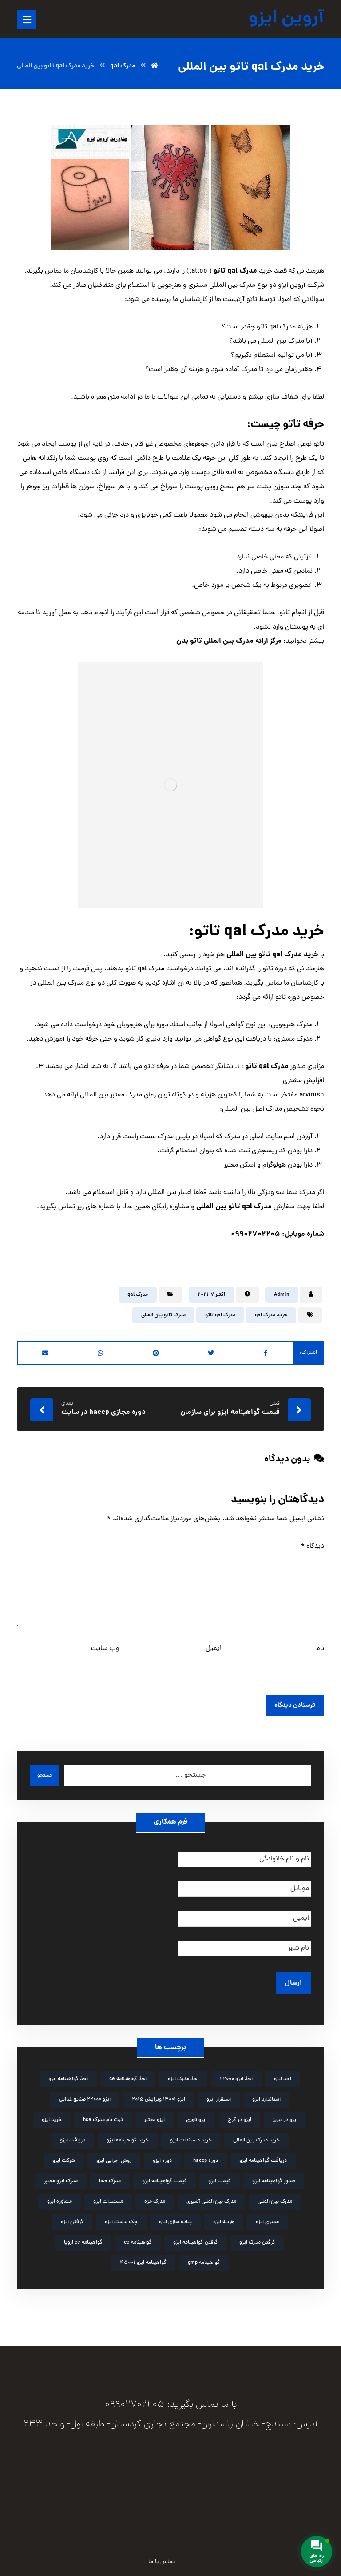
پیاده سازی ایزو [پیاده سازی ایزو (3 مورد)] (175, 2217)
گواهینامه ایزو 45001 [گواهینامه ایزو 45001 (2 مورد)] (143, 2258)
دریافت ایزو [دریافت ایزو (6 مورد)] (72, 2136)
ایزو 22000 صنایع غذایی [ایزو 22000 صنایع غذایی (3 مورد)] (85, 2095)
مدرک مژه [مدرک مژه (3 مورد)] (154, 2197)
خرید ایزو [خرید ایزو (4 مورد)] (52, 2115)
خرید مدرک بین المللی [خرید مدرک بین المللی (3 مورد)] (256, 2136)
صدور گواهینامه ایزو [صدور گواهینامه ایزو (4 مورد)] (273, 2176)
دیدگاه (312, 1546)
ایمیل (214, 1648)
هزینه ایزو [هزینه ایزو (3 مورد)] (223, 2217)
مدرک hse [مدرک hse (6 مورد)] (110, 2176)
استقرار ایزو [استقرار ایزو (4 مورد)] (218, 2095)
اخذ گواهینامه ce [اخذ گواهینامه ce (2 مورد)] (128, 2074)
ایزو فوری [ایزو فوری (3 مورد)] (196, 2115)
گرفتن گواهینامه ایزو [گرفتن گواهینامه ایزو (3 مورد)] (195, 2238)
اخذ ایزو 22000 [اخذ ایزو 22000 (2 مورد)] (236, 2074)
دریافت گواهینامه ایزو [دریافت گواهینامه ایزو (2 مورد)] (263, 2156)
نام (320, 1648)
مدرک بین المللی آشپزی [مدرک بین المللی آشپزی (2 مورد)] (211, 2197)
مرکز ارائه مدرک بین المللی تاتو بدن (229, 641)
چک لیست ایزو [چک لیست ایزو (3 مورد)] (121, 2217)
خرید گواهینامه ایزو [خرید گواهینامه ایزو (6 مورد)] (128, 2136)
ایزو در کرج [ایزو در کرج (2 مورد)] (239, 2115)
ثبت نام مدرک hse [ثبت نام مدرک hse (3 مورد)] (103, 2115)
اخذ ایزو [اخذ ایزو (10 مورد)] (282, 2074)
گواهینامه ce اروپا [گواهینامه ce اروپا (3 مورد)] (83, 2238)
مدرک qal (137, 1295)
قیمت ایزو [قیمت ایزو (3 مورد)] (219, 2176)
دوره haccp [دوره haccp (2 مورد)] (205, 2156)
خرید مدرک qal (271, 1315)
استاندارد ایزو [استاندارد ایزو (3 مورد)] (266, 2095)
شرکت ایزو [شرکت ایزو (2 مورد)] (63, 2156)
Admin (281, 1295)
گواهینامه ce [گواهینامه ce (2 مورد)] (138, 2238)
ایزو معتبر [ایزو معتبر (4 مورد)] (154, 2115)
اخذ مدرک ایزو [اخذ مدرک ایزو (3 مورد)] (183, 2074)
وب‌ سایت (105, 1648)
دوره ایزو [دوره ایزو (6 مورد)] (162, 2156)
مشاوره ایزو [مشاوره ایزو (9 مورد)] (59, 2197)
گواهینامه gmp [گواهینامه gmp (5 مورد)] (204, 2258)
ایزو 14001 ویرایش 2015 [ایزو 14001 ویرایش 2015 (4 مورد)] (158, 2095)
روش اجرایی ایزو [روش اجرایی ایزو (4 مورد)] (113, 2156)
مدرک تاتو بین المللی (163, 1315)
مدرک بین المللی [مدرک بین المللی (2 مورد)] (275, 2197)
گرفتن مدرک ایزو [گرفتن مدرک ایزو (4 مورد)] (257, 2238)
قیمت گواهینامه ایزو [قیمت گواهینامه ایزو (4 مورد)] (164, 2176)
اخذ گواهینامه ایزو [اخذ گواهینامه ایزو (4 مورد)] (68, 2074)
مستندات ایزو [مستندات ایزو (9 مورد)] (108, 2197)
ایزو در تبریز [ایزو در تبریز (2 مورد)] (285, 2115)
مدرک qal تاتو (220, 1315)
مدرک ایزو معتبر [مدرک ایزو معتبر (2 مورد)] (61, 2176)
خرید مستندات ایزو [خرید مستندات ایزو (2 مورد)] (191, 2136)
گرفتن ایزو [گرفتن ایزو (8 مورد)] (72, 2217)
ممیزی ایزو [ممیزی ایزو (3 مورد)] (267, 2217)
